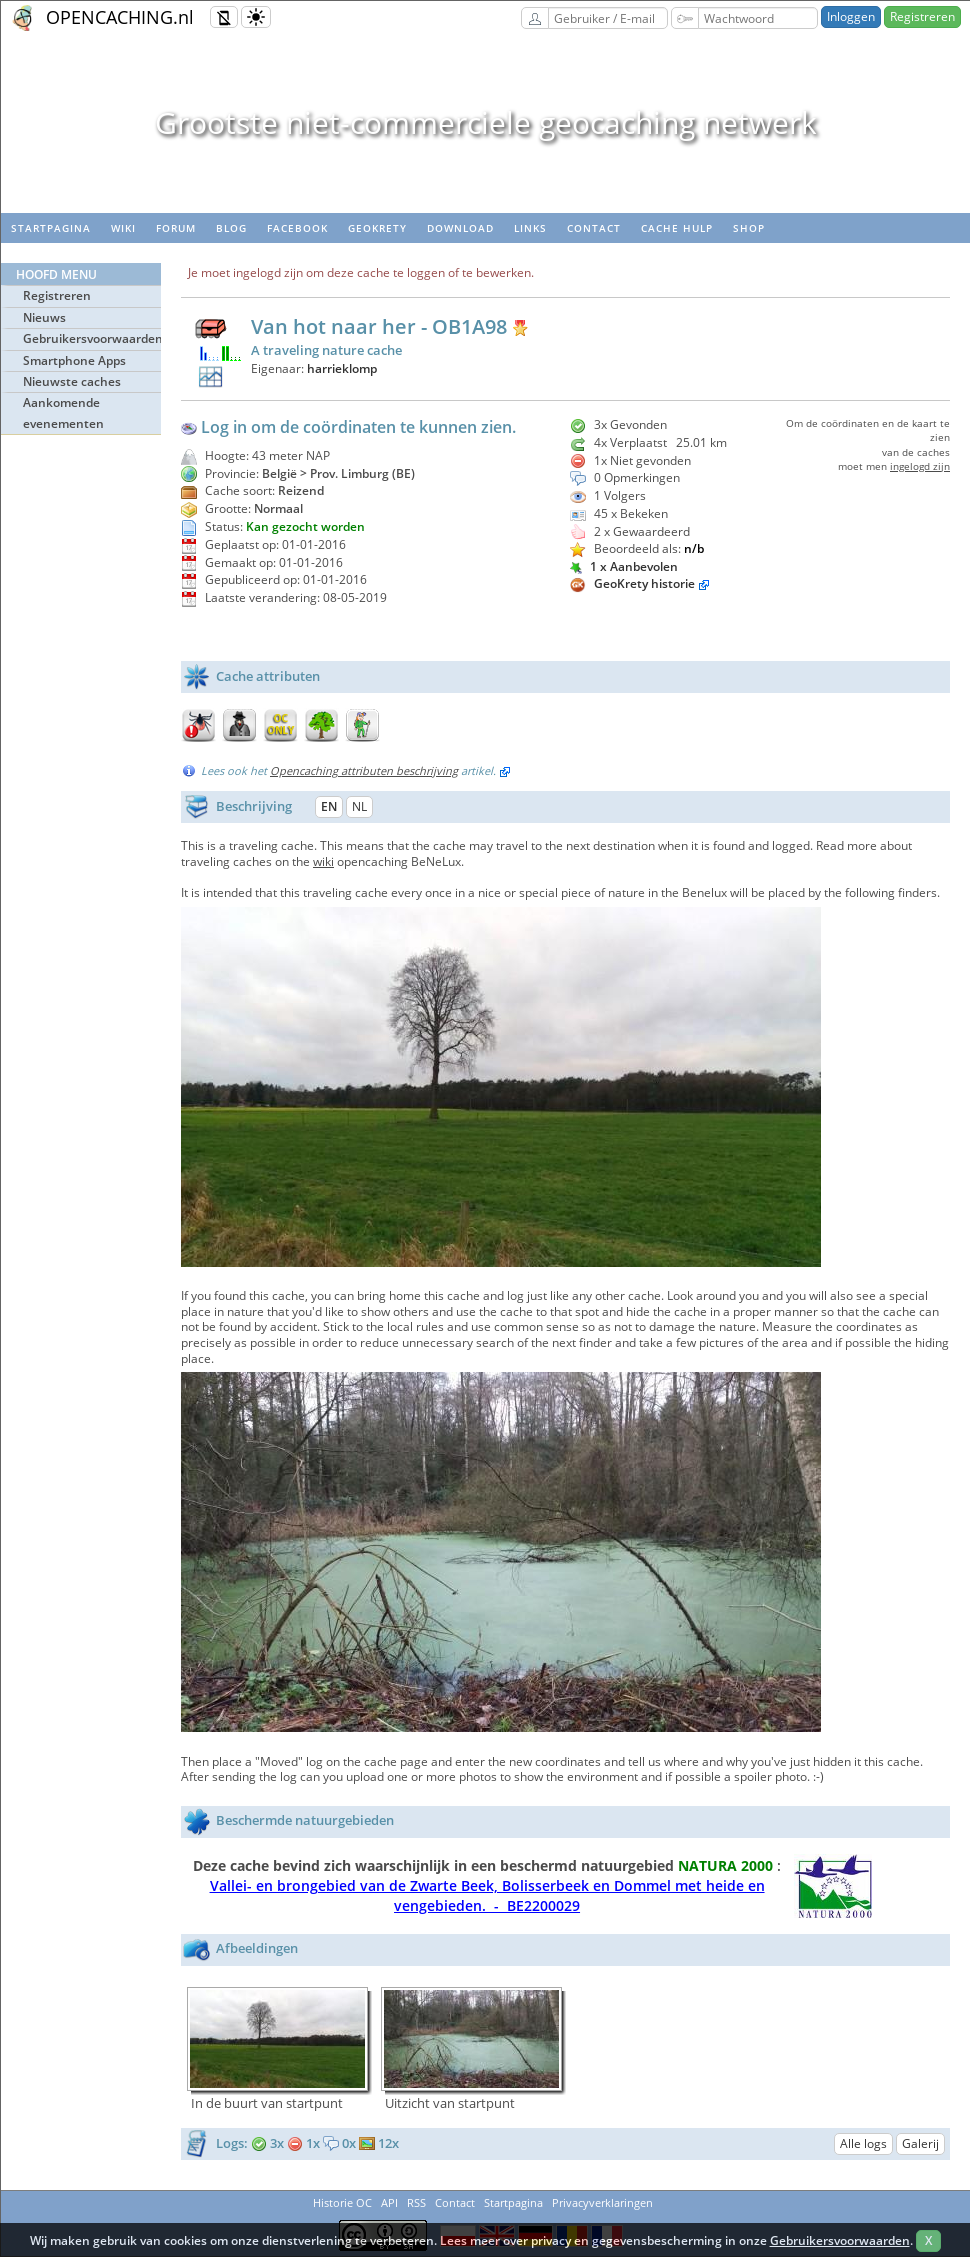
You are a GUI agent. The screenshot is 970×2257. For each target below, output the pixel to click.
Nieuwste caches (72, 381)
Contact (594, 228)
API (389, 2202)
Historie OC (342, 2202)
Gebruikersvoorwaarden (92, 338)
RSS (416, 2202)
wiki (123, 228)
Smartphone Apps (74, 360)
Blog (231, 228)
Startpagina (51, 228)
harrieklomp (342, 368)
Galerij (920, 2143)
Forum (176, 228)
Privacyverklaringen (602, 2202)
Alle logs (863, 2143)
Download (460, 228)
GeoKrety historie (644, 583)
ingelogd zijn (920, 466)
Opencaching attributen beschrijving (364, 770)
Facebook (297, 228)
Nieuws (44, 317)
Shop (749, 228)
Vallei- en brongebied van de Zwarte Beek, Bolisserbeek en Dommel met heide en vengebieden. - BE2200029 (487, 1895)
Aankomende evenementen (63, 412)
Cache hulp (677, 228)
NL (359, 806)
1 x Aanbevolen (624, 566)
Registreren (922, 16)
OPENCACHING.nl (120, 17)
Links (530, 228)
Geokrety (377, 228)
